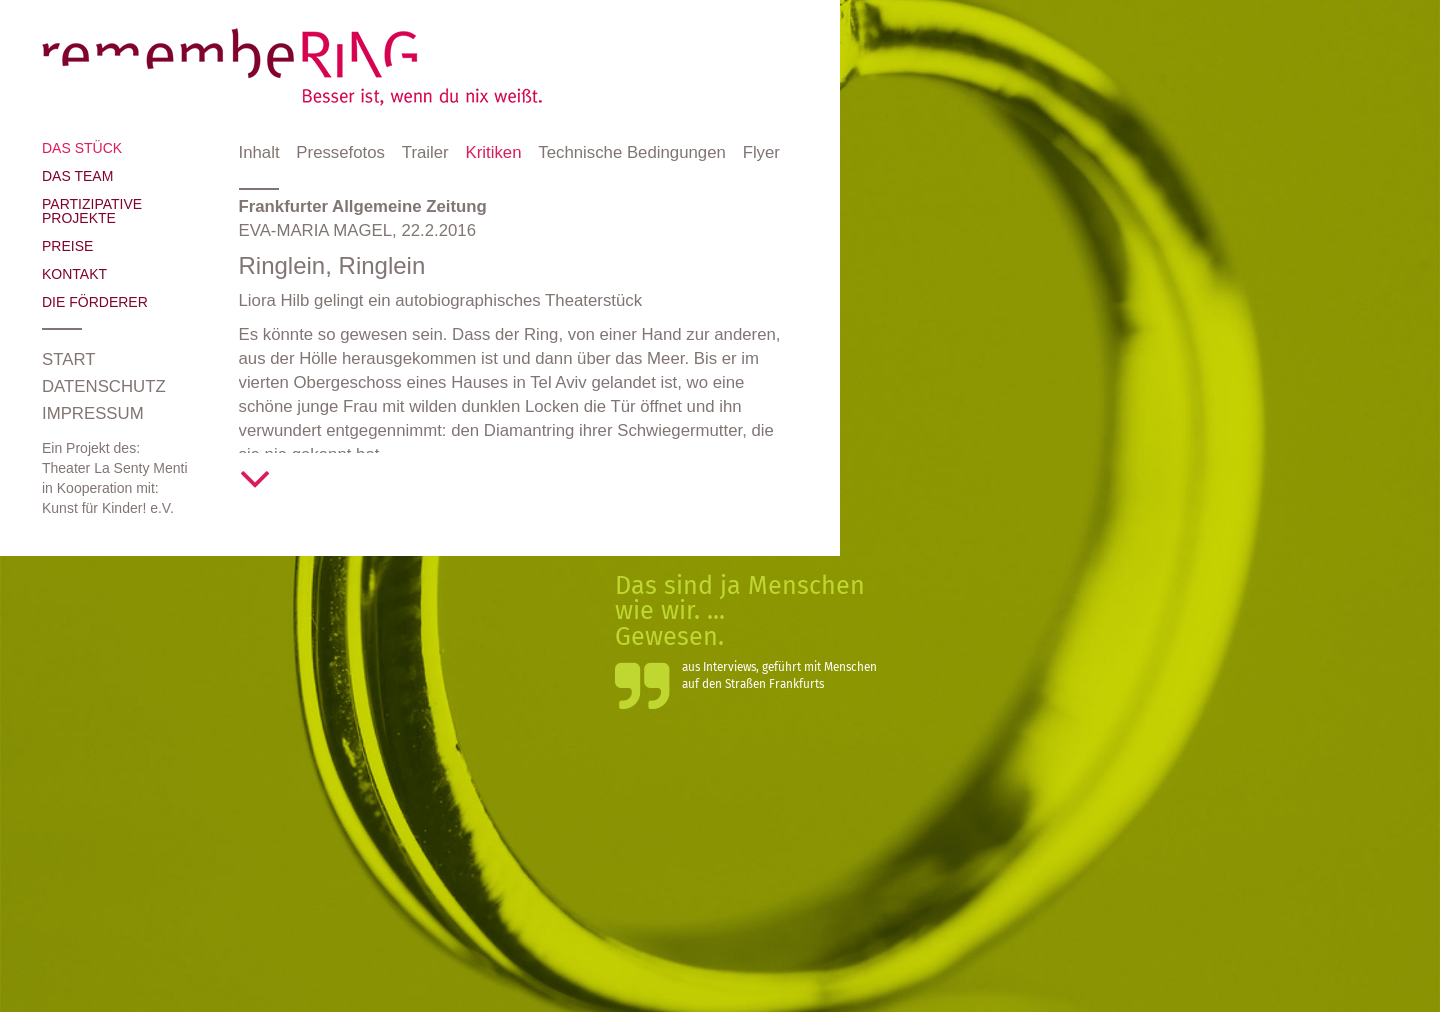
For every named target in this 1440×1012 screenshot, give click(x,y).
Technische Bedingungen (632, 152)
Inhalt (259, 152)
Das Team (77, 176)
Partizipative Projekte (92, 211)
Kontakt (74, 274)
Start (68, 359)
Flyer (761, 152)
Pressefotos (340, 152)
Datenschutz (104, 386)
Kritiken (494, 152)
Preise (67, 246)
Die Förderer (95, 302)
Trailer (425, 152)
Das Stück (82, 148)
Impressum (93, 413)
